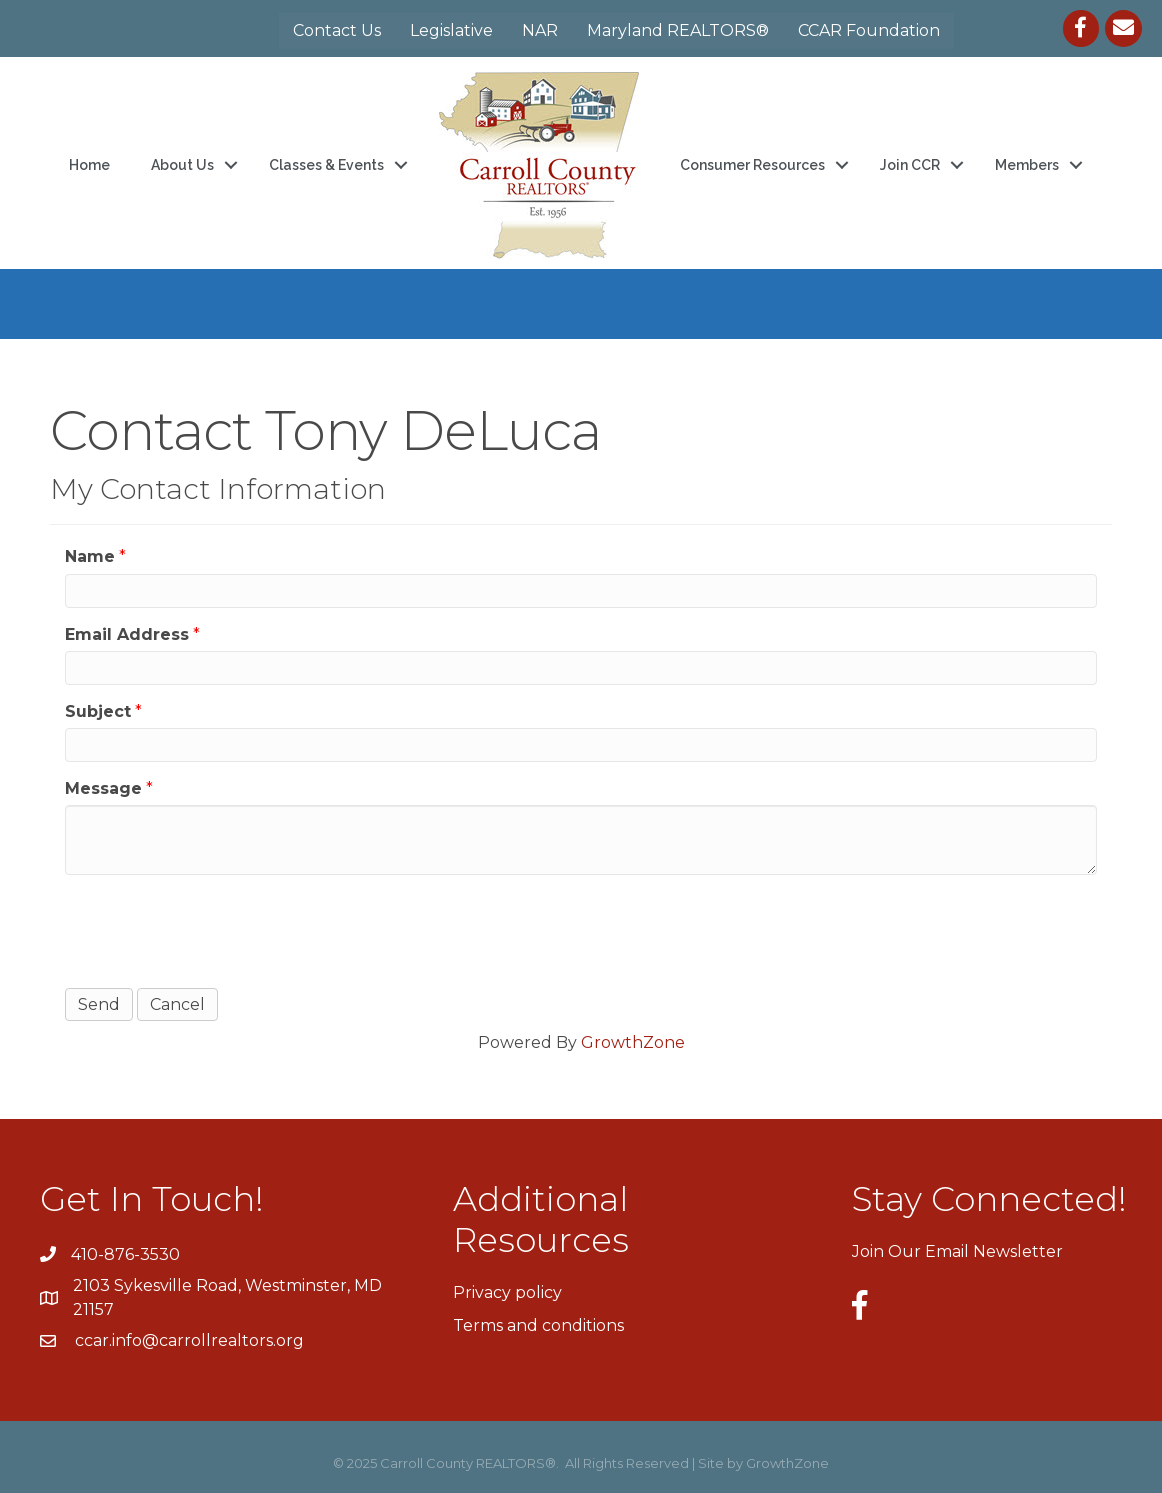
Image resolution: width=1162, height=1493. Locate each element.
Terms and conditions (538, 1325)
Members (1027, 165)
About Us (182, 165)
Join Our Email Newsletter (957, 1251)
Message (103, 788)
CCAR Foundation (869, 30)
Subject (98, 711)
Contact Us (337, 30)
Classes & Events (326, 165)
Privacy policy (507, 1292)
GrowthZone (633, 1042)
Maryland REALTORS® (678, 30)
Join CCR (910, 165)
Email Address (127, 634)
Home (89, 165)
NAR (540, 30)
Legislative (451, 30)
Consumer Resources (752, 165)
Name (90, 556)
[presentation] (217, 929)
